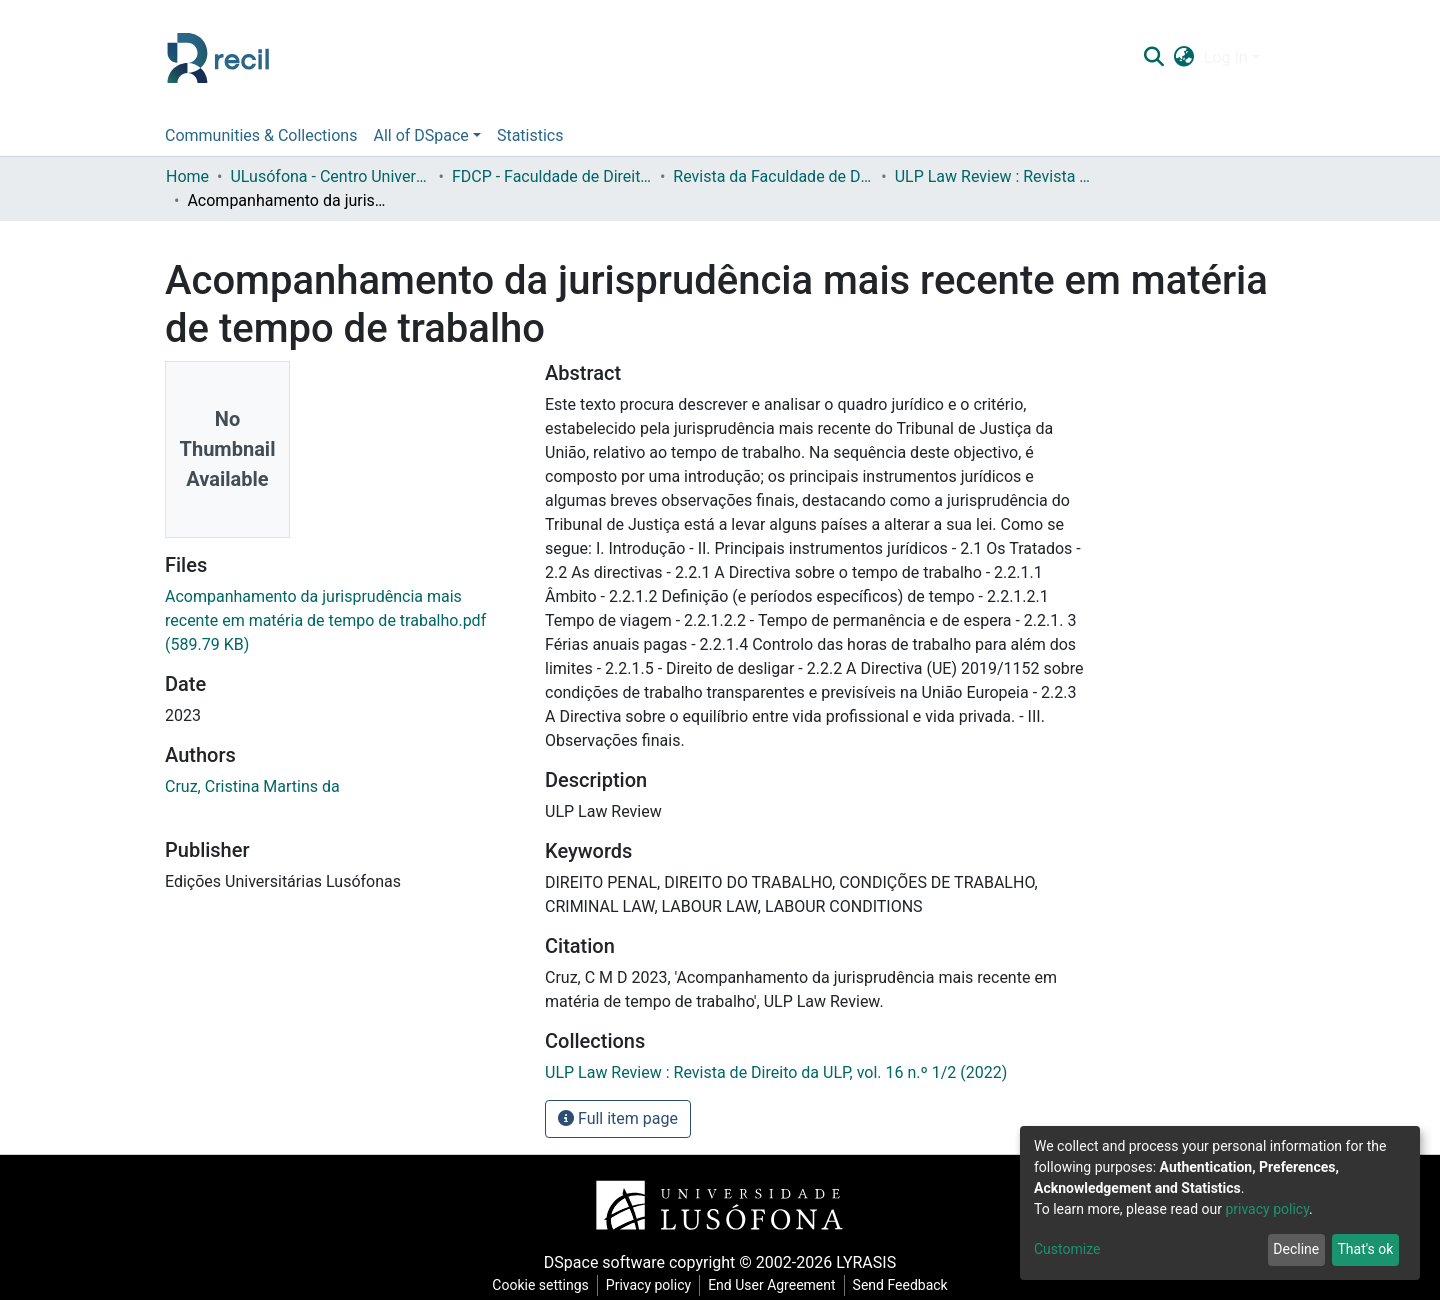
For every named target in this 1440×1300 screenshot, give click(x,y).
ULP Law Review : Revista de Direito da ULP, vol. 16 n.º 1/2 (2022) (995, 176)
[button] (1183, 58)
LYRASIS (866, 1262)
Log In (1226, 57)
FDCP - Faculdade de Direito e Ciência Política (552, 176)
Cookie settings (540, 1285)
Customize (1067, 1249)
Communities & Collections (261, 135)
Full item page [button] (618, 1118)
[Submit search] (1153, 58)
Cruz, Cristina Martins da (252, 786)
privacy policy (1267, 1209)
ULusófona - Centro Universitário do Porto (330, 176)
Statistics (530, 135)
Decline (1296, 1249)
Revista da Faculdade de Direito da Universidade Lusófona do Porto (773, 176)
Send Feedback (900, 1285)
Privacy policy (648, 1285)
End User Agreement (771, 1285)
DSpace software (604, 1262)
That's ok (1365, 1249)
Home (187, 176)
